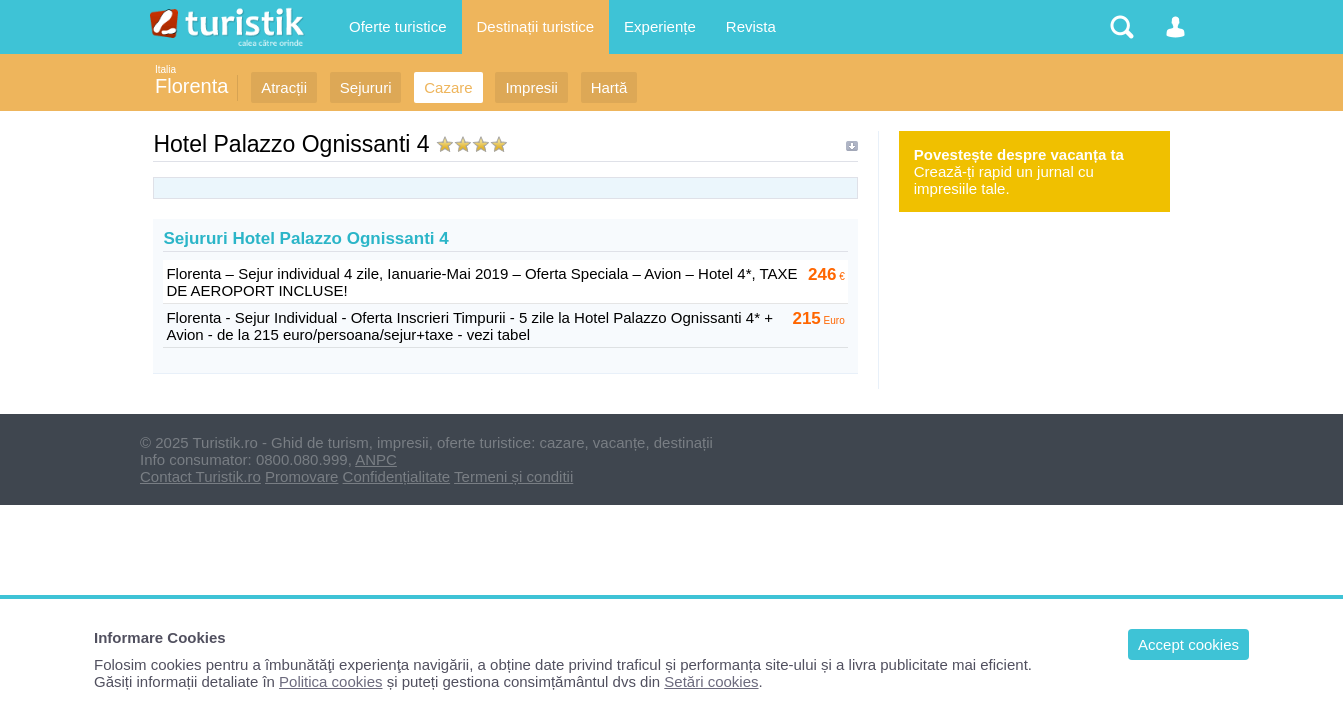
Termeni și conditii (513, 476)
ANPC (376, 459)
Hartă (609, 87)
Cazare (448, 87)
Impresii (531, 87)
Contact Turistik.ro (200, 476)
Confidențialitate (397, 476)
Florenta (191, 86)
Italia (165, 69)
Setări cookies (711, 681)
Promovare (301, 476)
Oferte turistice (398, 26)
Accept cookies (1188, 644)
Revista (751, 26)
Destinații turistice (536, 26)
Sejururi (366, 87)
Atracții (284, 87)
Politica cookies (330, 681)
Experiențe (660, 26)
